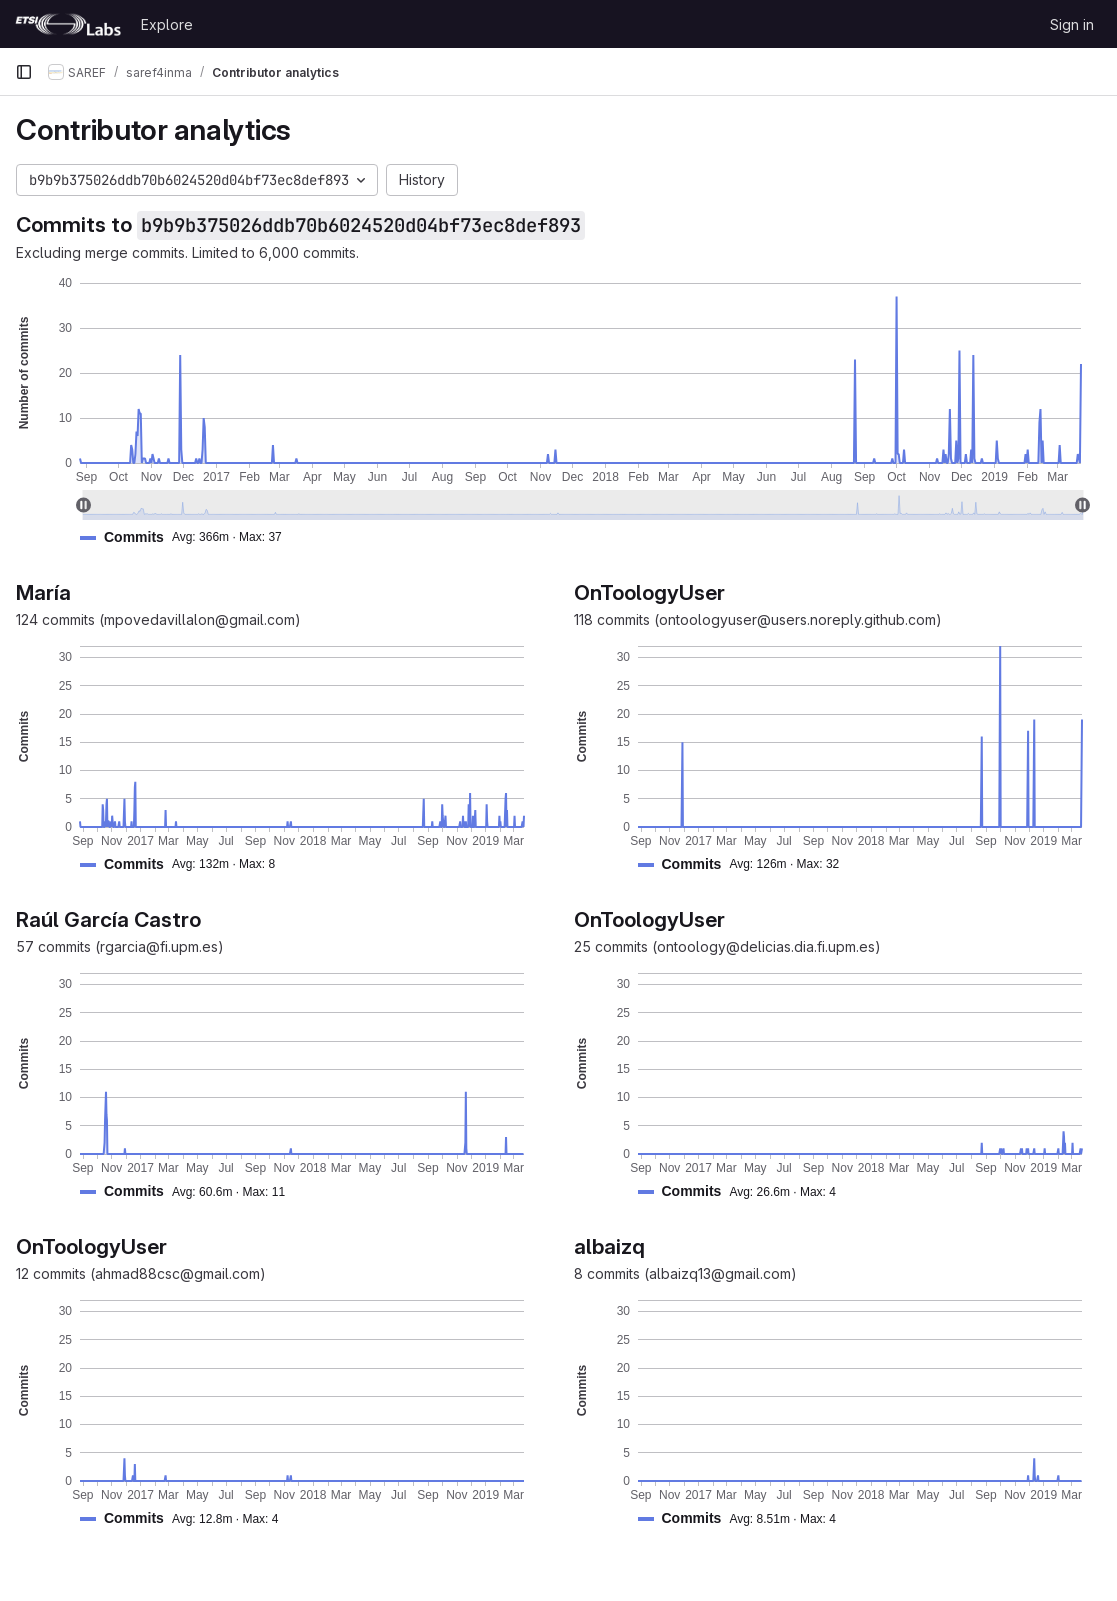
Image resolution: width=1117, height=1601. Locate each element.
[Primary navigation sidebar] (24, 72)
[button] (189, 537)
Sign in (1072, 24)
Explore (167, 24)
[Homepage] (68, 24)
